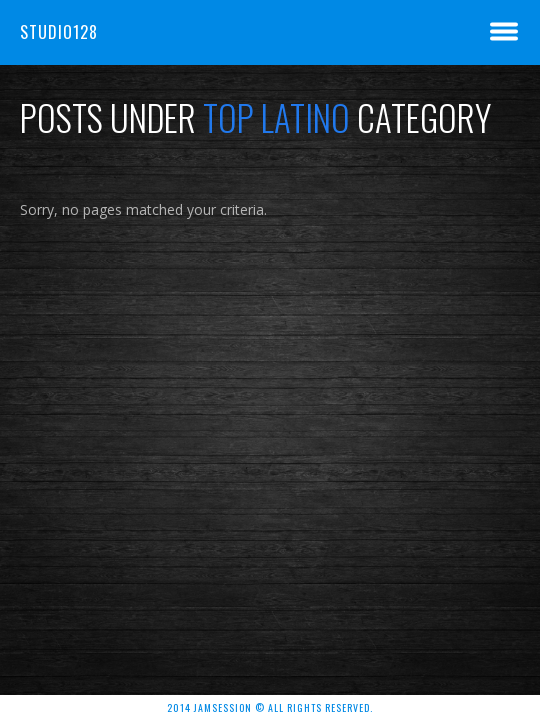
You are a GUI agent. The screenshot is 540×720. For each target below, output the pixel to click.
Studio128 (59, 32)
